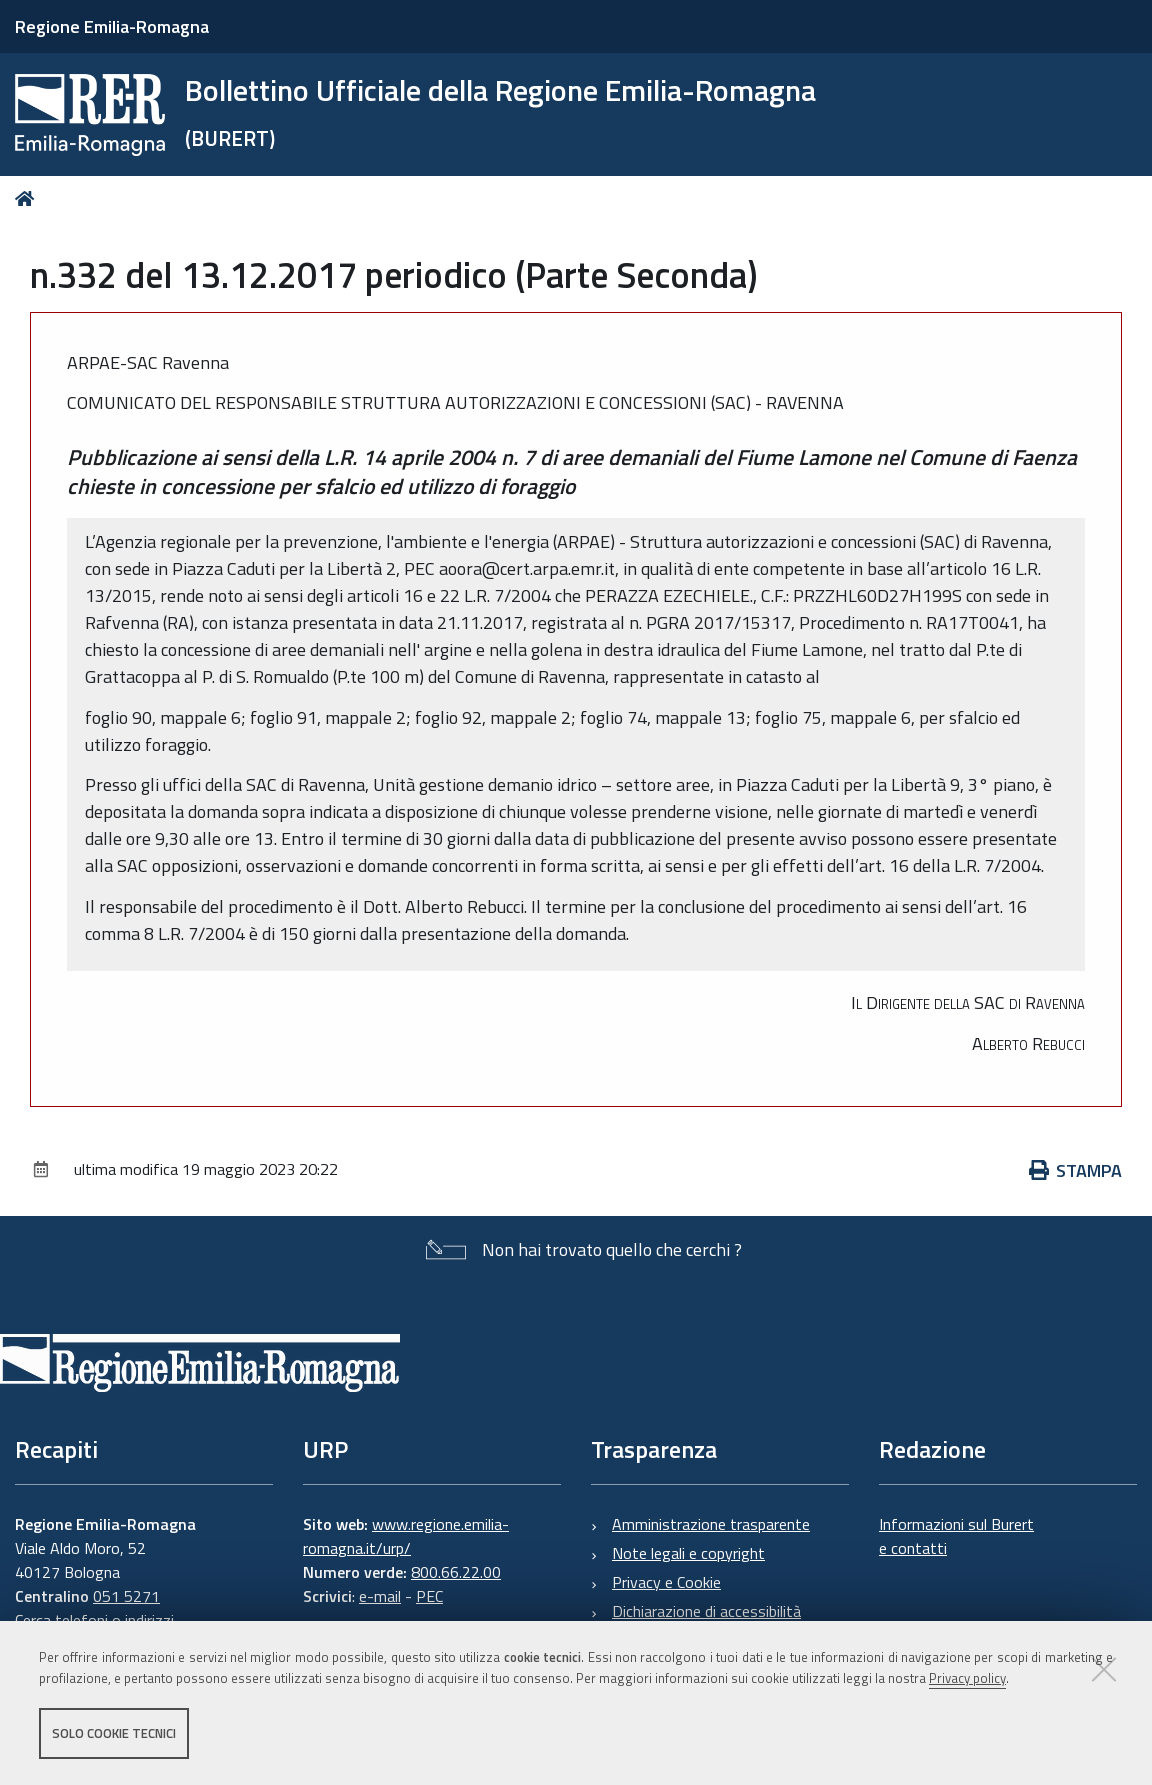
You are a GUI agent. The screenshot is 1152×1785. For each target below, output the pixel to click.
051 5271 (126, 1596)
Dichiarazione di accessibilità (706, 1611)
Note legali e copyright (688, 1553)
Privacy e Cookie (666, 1582)
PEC (429, 1596)
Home (28, 198)
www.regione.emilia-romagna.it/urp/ (406, 1536)
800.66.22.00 (456, 1572)
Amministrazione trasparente (711, 1524)
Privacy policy (967, 1678)
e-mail (380, 1596)
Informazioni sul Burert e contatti (956, 1536)
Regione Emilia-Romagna (112, 26)
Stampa (1076, 1170)
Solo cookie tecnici (114, 1733)
